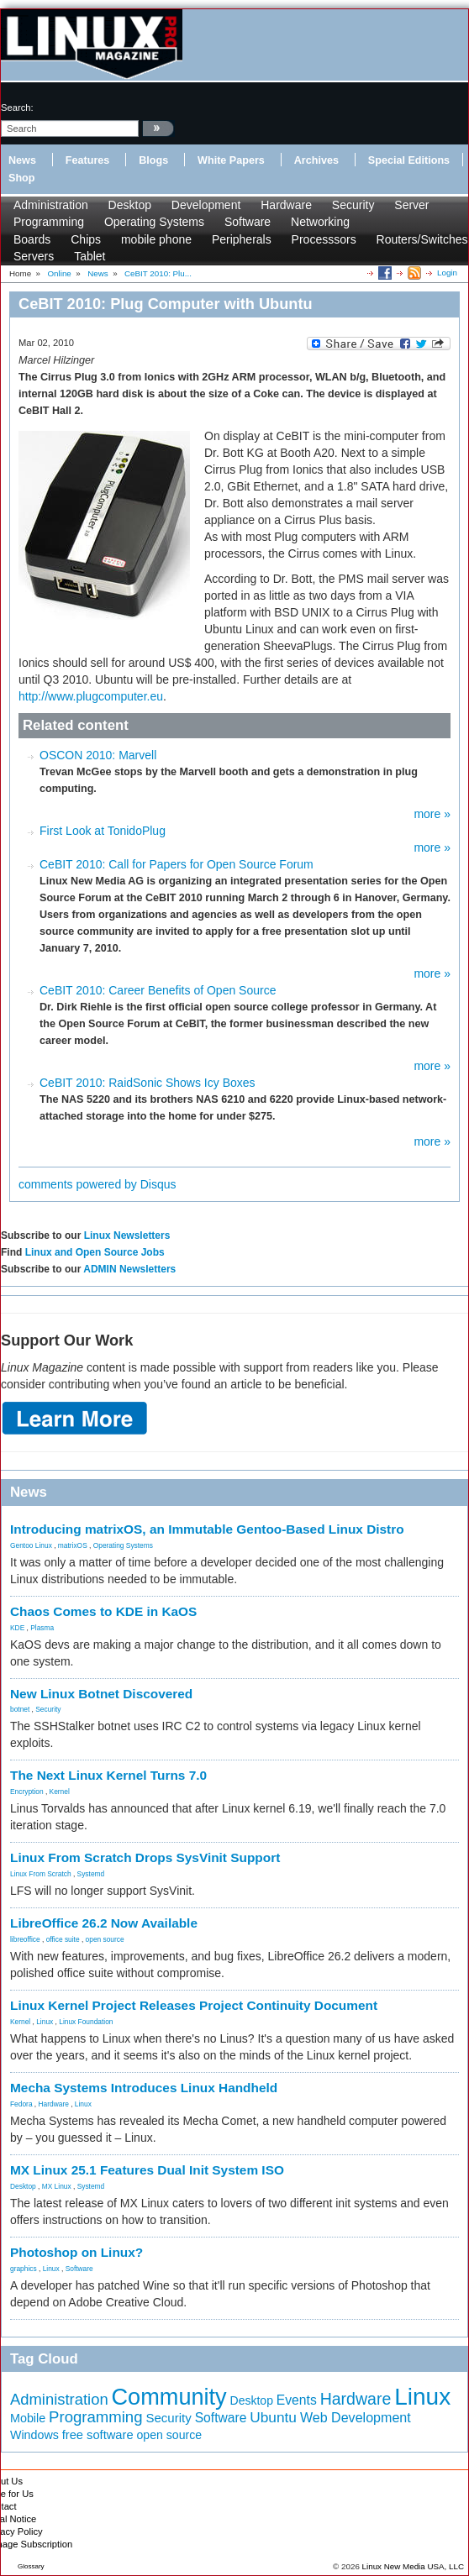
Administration (50, 205)
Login (447, 272)
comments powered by (97, 1184)
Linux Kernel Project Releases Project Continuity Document (193, 2005)
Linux (44, 2021)
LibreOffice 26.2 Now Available (104, 1923)
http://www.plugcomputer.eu (90, 696)
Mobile (27, 2418)
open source (105, 1939)
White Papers (231, 160)
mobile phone (156, 239)
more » (432, 814)
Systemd (91, 1874)
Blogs (153, 160)
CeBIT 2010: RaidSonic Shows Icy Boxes (148, 1082)
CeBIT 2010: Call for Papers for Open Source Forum (177, 864)
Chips (86, 239)
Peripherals (241, 239)
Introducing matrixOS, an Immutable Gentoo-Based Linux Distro (207, 1529)
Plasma (42, 1628)
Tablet (89, 256)
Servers (33, 256)
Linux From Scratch (40, 1874)
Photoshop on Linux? (76, 2252)
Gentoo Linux (31, 1545)
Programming (48, 221)
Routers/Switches (422, 239)
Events (297, 2400)
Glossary (31, 2566)
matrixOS (72, 1545)
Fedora (21, 2104)
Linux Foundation (86, 2021)
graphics (23, 2268)
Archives (316, 160)
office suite (63, 1939)
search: (17, 107)
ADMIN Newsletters (129, 1269)
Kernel (60, 1791)
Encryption (27, 1791)
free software (98, 2435)
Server (411, 205)
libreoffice (25, 1939)
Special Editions (409, 160)
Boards (31, 239)
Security (353, 205)
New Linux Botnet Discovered (101, 1694)
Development (206, 205)
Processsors (324, 239)
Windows (34, 2435)
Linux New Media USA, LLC (413, 2566)
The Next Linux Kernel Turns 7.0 (108, 1775)
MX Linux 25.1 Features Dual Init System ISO (147, 2170)
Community (169, 2397)
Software (247, 221)
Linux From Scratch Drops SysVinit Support (145, 1857)
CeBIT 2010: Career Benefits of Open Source (158, 990)
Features (88, 160)
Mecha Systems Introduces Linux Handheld (143, 2087)
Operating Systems (154, 221)
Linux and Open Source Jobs (95, 1252)
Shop (21, 178)
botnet (19, 1709)
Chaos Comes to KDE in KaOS (103, 1611)
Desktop (129, 205)
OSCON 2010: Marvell (98, 755)
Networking (320, 221)
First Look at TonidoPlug (103, 830)
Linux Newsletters (127, 1235)
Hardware (286, 205)
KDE (17, 1628)
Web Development (355, 2417)
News (22, 160)
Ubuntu (273, 2417)
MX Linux (56, 2186)
